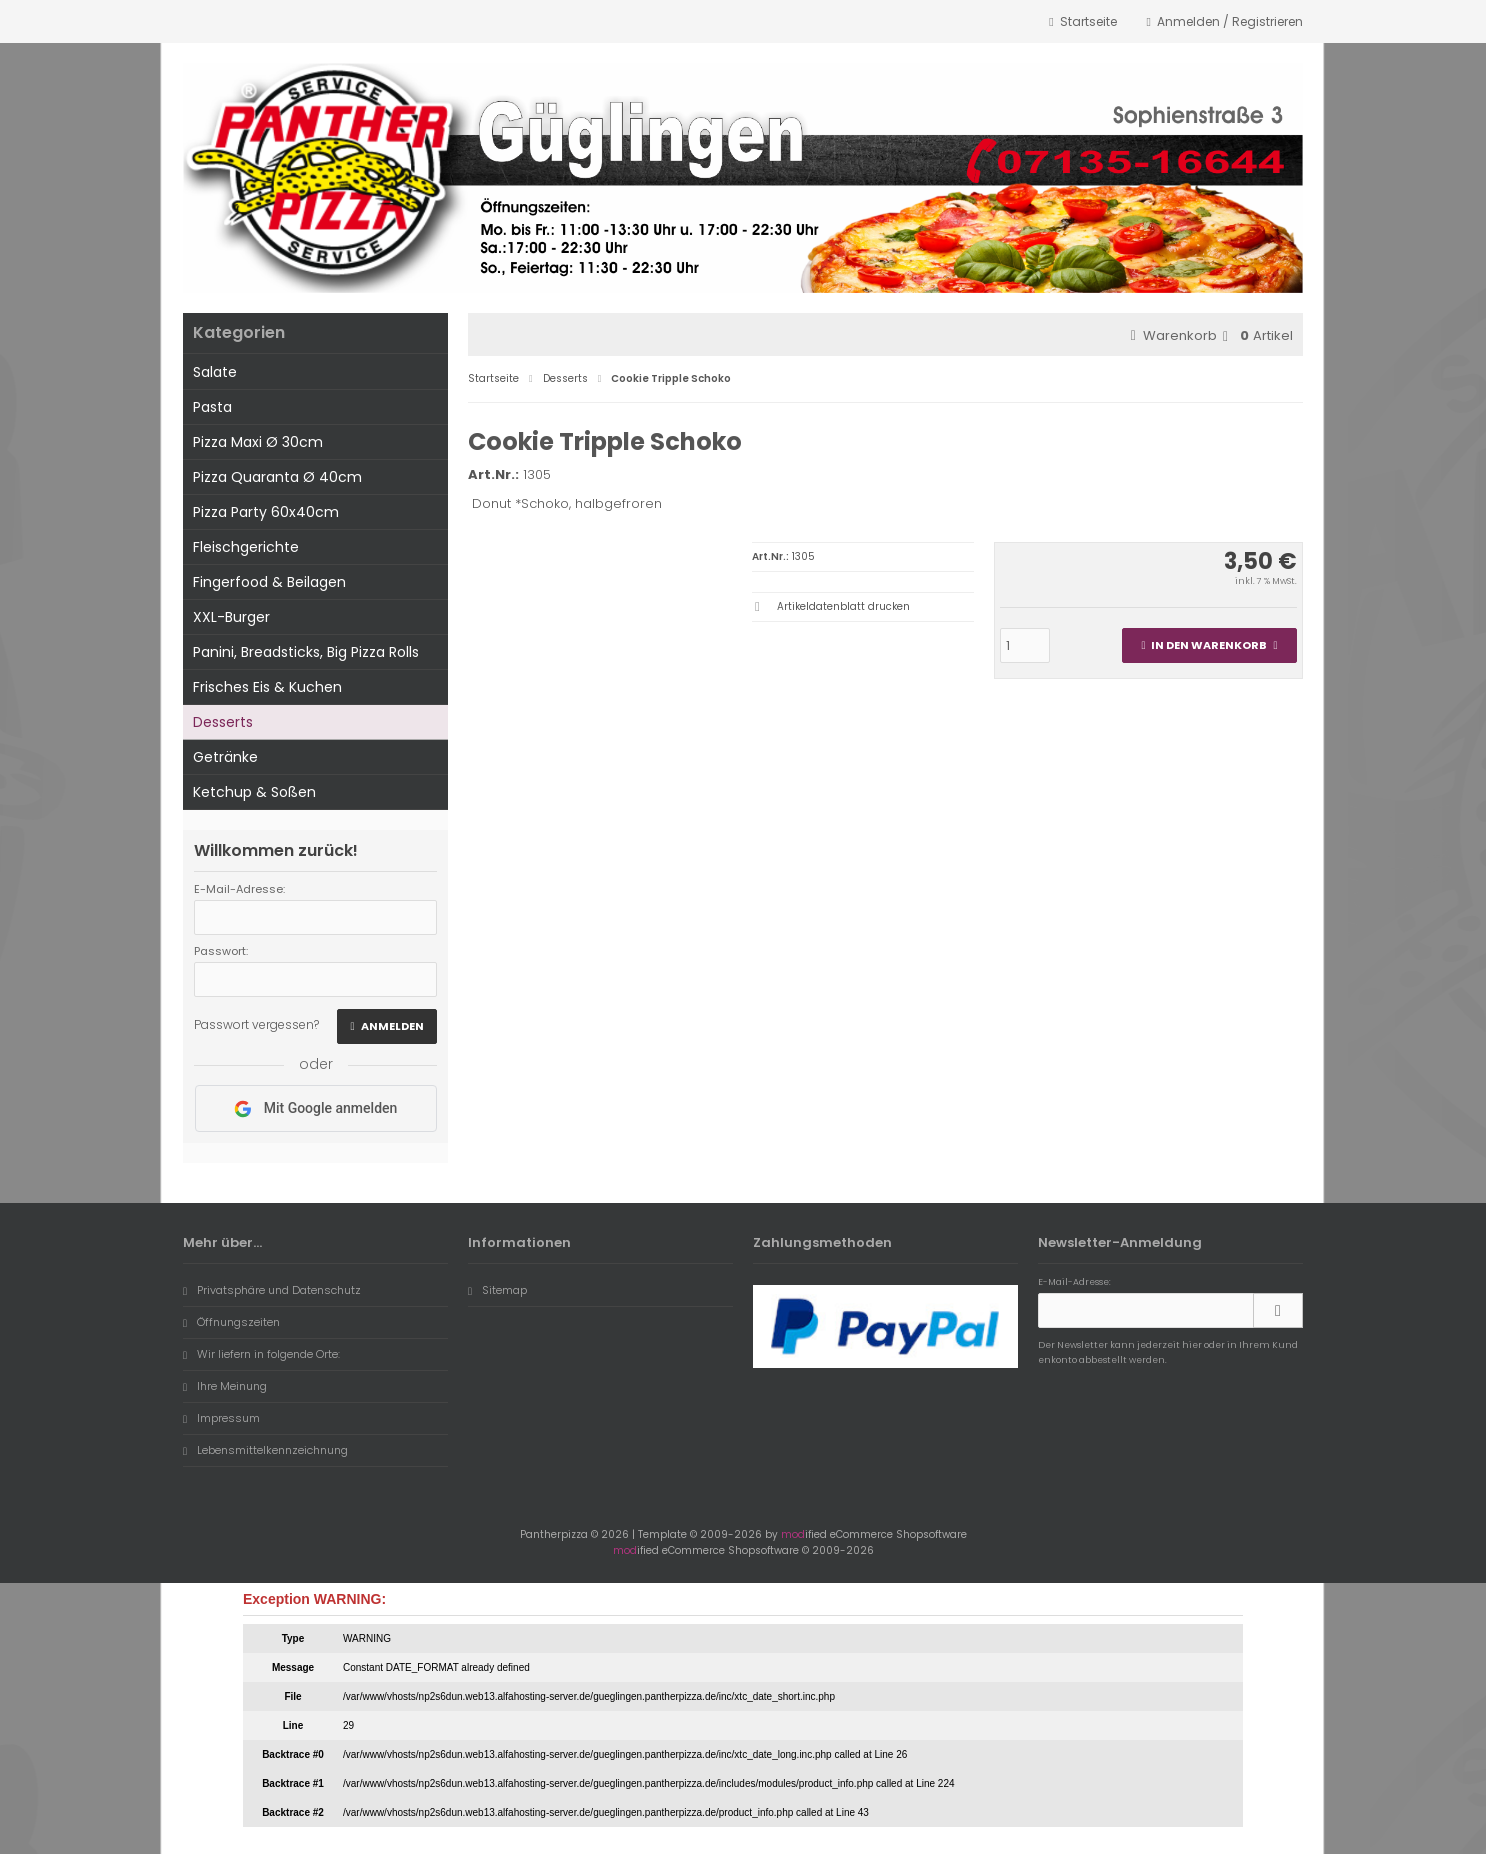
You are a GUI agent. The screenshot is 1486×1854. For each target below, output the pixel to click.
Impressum (221, 1418)
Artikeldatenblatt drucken (843, 606)
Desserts (223, 722)
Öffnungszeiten (231, 1322)
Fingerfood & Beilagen (269, 582)
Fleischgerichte (246, 547)
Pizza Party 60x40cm (266, 512)
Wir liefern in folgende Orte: (261, 1354)
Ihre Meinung (225, 1386)
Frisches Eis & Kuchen (267, 687)
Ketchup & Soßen (254, 792)
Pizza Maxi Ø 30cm (258, 442)
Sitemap (497, 1290)
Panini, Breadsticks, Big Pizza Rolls (306, 652)
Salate (215, 372)
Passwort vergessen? (256, 1024)
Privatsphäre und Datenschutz (272, 1290)
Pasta (212, 407)
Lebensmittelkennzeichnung (265, 1450)
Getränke (225, 757)
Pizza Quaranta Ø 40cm (277, 477)
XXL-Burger (231, 617)
